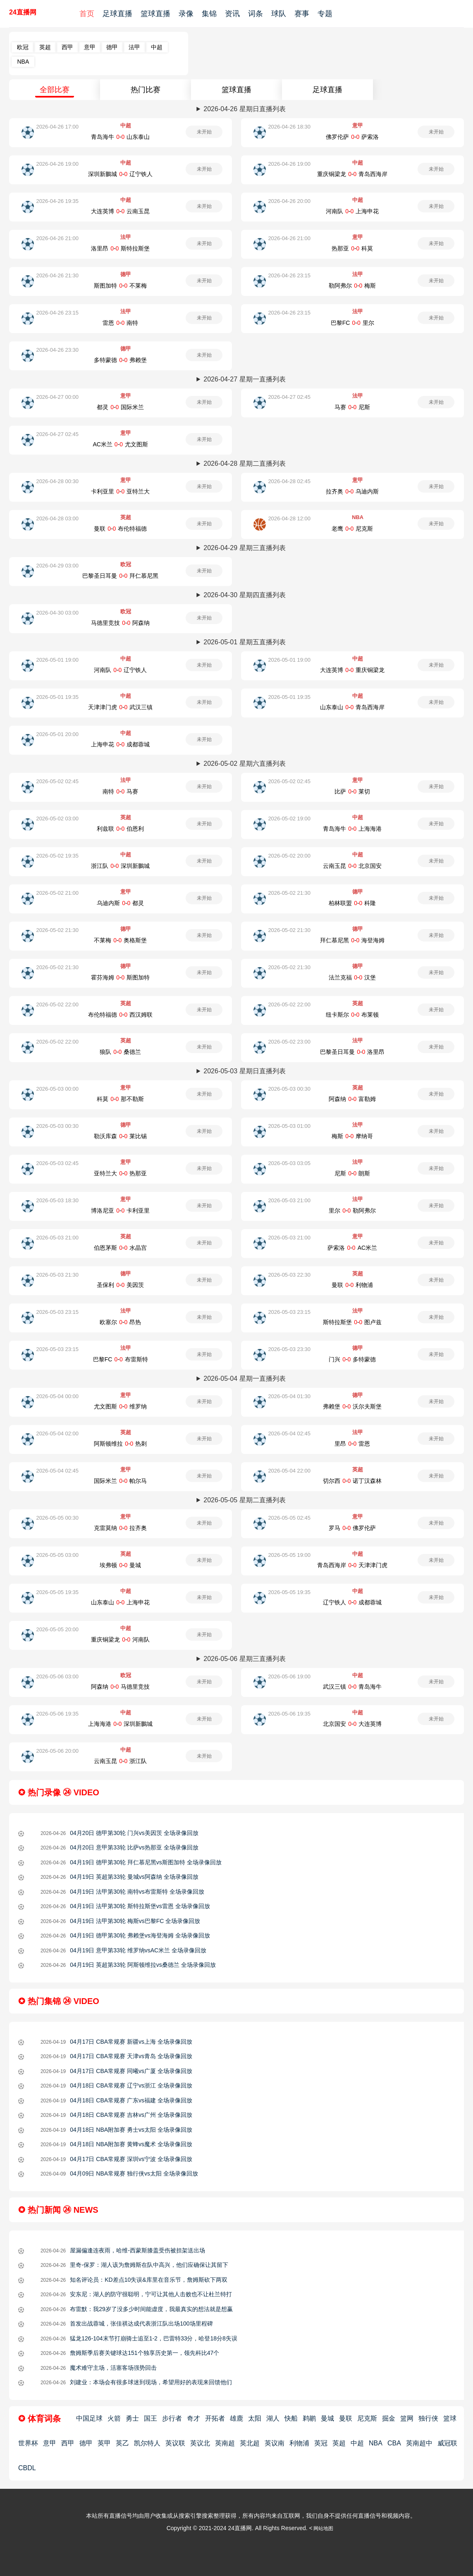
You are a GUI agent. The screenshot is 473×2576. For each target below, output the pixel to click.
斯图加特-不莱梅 (120, 285)
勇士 (132, 2418)
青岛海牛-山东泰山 (120, 136)
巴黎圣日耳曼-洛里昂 (352, 1052)
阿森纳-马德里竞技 (120, 1686)
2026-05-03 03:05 (289, 1163)
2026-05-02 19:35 (57, 856)
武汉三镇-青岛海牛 (352, 1686)
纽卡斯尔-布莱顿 (352, 1014)
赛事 (301, 14)
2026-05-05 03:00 (57, 1555)
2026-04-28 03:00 (57, 518)
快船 (291, 2418)
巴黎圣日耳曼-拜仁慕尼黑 (120, 575)
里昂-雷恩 (352, 1443)
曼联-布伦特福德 (120, 528)
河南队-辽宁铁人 (120, 670)
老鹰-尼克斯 (352, 528)
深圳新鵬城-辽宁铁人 (120, 174)
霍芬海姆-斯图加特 (120, 977)
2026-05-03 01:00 (289, 1126)
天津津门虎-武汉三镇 (120, 707)
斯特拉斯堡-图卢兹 (352, 1322)
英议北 (200, 2443)
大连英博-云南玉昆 (120, 211)
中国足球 (89, 2418)
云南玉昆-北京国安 (352, 866)
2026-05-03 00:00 (57, 1089)
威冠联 (447, 2443)
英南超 (225, 2443)
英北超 (250, 2443)
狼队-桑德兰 (120, 1052)
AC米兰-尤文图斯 (120, 444)
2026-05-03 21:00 (289, 1200)
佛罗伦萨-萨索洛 (352, 136)
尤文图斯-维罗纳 (120, 1406)
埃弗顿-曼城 (120, 1565)
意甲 (90, 47)
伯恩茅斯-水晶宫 (120, 1247)
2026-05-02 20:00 (289, 856)
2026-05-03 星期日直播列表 (244, 1071)
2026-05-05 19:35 (57, 1592)
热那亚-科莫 (352, 248)
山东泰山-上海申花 (120, 1602)
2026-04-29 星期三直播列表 (244, 547)
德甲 (112, 47)
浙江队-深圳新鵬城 (120, 866)
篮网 (406, 2418)
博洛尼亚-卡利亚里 (120, 1210)
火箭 (114, 2418)
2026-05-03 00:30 (289, 1089)
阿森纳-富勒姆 (352, 1099)
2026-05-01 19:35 (57, 697)
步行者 (172, 2418)
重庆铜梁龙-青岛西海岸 (352, 174)
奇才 (193, 2418)
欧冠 (23, 47)
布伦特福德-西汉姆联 (120, 1014)
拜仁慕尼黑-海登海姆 (352, 940)
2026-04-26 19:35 (57, 201)
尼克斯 (367, 2418)
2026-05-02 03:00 (57, 818)
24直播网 (22, 12)
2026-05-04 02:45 (289, 1433)
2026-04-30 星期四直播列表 (244, 594)
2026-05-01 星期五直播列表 (244, 642)
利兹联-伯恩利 (120, 828)
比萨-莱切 (352, 791)
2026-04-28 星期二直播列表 (244, 463)
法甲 (134, 47)
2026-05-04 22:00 (289, 1471)
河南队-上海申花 (352, 211)
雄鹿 (236, 2418)
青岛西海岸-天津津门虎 (352, 1565)
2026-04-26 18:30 (289, 127)
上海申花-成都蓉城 (120, 744)
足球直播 (117, 14)
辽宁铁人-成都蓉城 (352, 1602)
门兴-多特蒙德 (352, 1359)
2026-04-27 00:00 (57, 397)
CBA (394, 2443)
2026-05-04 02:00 (57, 1433)
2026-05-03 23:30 (289, 1349)
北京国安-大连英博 (352, 1724)
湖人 (273, 2418)
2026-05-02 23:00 (289, 1042)
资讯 (232, 14)
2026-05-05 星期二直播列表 (244, 1500)
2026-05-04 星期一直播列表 (244, 1378)
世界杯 (28, 2443)
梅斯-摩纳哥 (352, 1136)
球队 (278, 14)
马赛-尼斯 (352, 407)
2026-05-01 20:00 (57, 734)
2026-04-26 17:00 (57, 127)
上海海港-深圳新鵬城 (120, 1724)
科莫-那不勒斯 (120, 1099)
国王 (150, 2418)
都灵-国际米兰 (120, 407)
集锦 (209, 14)
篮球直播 (155, 14)
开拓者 (215, 2418)
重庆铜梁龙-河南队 (120, 1639)
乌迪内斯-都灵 (120, 903)
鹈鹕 (309, 2418)
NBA (23, 61)
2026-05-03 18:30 (57, 1200)
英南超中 (419, 2443)
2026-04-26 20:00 (289, 201)
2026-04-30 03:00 (57, 613)
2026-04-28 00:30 (57, 481)
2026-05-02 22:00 (57, 1004)
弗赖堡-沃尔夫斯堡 (352, 1406)
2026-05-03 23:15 (57, 1312)
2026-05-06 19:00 (289, 1676)
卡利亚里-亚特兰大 (120, 491)
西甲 (67, 47)
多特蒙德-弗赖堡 (120, 360)
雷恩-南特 (120, 322)
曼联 (345, 2418)
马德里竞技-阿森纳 (120, 623)
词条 (255, 14)
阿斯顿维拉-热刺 (120, 1443)
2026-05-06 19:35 (57, 1714)
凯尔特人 (147, 2443)
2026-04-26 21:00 (57, 238)
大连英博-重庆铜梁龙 (352, 670)
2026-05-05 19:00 (289, 1555)
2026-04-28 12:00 (289, 518)
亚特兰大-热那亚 (120, 1173)
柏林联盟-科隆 (352, 903)
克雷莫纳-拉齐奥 (120, 1528)
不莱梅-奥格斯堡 (120, 940)
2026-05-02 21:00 (57, 893)
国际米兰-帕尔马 (120, 1480)
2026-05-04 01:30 (289, 1396)
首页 (86, 14)
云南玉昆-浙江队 (120, 1761)
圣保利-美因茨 (120, 1285)
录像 (186, 14)
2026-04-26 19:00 (57, 164)
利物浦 (299, 2443)
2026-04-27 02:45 (289, 397)
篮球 (449, 2418)
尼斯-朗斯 (352, 1173)
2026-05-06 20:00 (57, 1751)
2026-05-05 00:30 (57, 1518)
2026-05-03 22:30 (289, 1275)
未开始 (204, 132)
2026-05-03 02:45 (57, 1163)
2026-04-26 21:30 (57, 275)
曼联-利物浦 (352, 1285)
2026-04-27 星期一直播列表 (244, 379)
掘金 (388, 2418)
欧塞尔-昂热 (120, 1322)
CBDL (27, 2467)
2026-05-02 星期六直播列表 (244, 763)
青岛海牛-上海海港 (352, 828)
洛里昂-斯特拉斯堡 (120, 248)
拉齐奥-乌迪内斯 (352, 491)
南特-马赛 (120, 791)
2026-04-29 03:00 (57, 565)
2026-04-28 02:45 (289, 481)
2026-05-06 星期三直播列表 (244, 1658)
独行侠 (428, 2418)
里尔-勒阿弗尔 (352, 1210)
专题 (325, 14)
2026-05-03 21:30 (57, 1275)
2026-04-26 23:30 (57, 350)
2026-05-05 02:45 (289, 1518)
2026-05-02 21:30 (289, 893)
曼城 (327, 2418)
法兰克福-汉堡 (352, 977)
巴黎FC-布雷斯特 (120, 1359)
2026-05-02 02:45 (57, 781)
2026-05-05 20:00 (57, 1629)
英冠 (320, 2443)
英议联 (175, 2443)
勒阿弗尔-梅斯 (352, 285)
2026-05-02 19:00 (289, 818)
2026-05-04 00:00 (57, 1396)
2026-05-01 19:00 (57, 660)
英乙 (122, 2443)
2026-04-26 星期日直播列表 (244, 108)
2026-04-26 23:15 (289, 275)
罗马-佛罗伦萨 (352, 1528)
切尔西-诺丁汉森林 (352, 1480)
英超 (45, 47)
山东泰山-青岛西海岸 (352, 707)
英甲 (104, 2443)
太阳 (254, 2418)
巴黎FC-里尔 (352, 322)
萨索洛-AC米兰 (352, 1247)
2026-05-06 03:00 (57, 1676)
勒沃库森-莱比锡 (120, 1136)
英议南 (274, 2443)
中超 (156, 47)
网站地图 (323, 2528)
